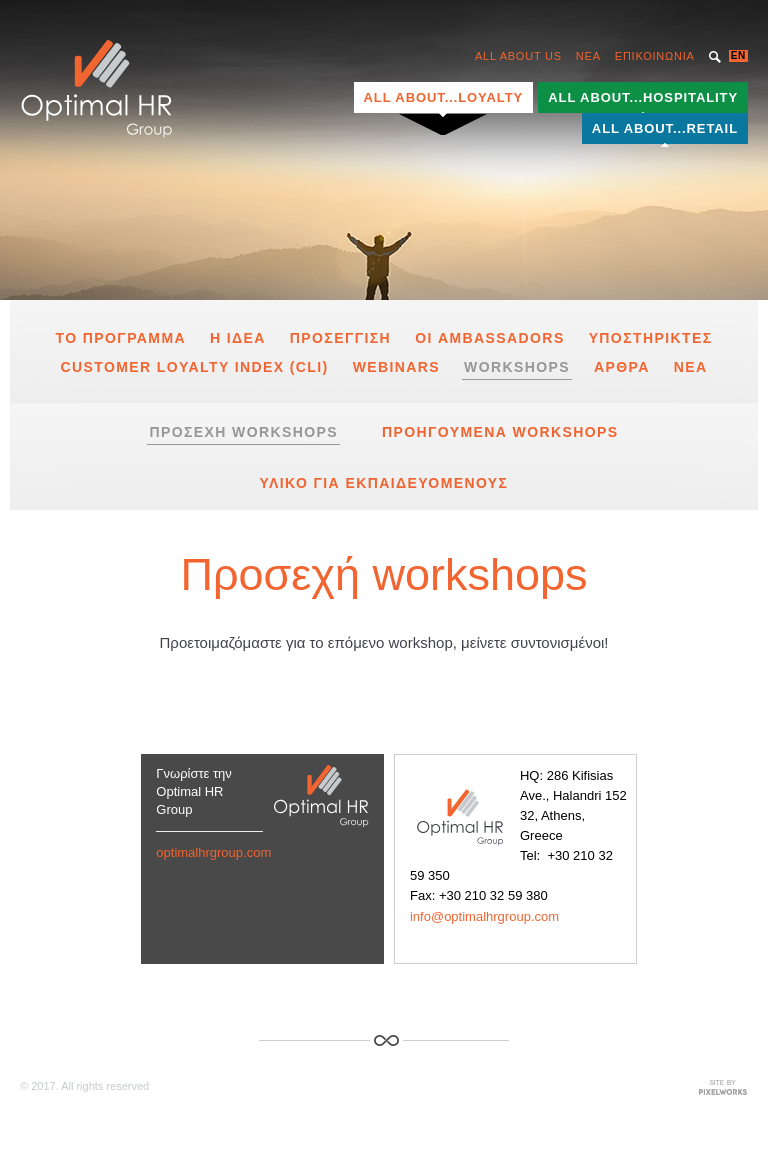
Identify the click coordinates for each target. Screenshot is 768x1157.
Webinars (396, 367)
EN (738, 55)
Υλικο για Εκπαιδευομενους (384, 483)
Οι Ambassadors (490, 338)
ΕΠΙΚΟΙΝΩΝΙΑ (655, 56)
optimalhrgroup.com (213, 852)
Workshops (517, 367)
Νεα (691, 367)
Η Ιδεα (238, 338)
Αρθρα (622, 367)
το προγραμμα (121, 338)
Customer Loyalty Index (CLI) (194, 367)
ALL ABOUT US (518, 56)
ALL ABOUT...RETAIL (665, 128)
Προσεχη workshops (243, 432)
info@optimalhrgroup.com (484, 916)
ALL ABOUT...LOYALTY (444, 97)
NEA (588, 56)
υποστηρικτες (651, 338)
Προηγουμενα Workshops (500, 432)
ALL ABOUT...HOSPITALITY (643, 97)
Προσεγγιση (340, 338)
